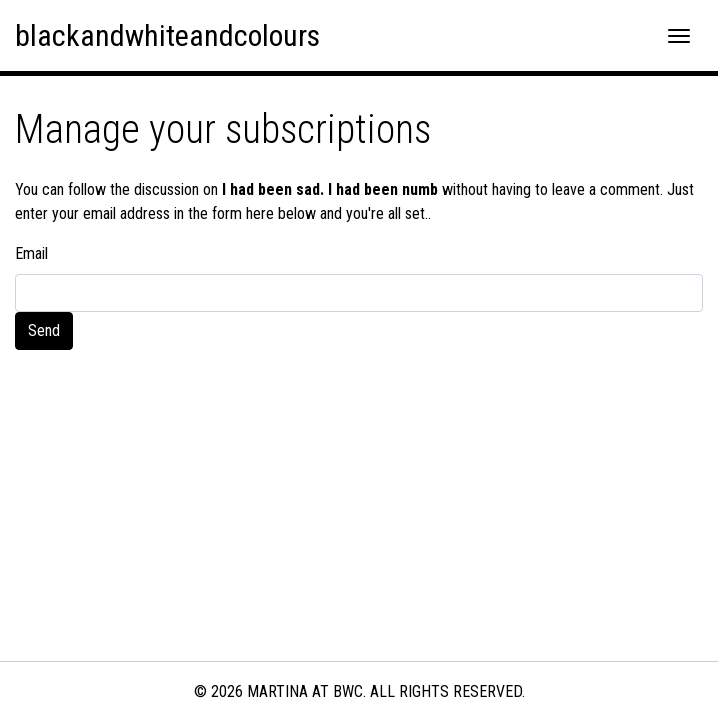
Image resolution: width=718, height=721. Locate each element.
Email (31, 253)
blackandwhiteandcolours (167, 35)
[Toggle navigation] (679, 36)
